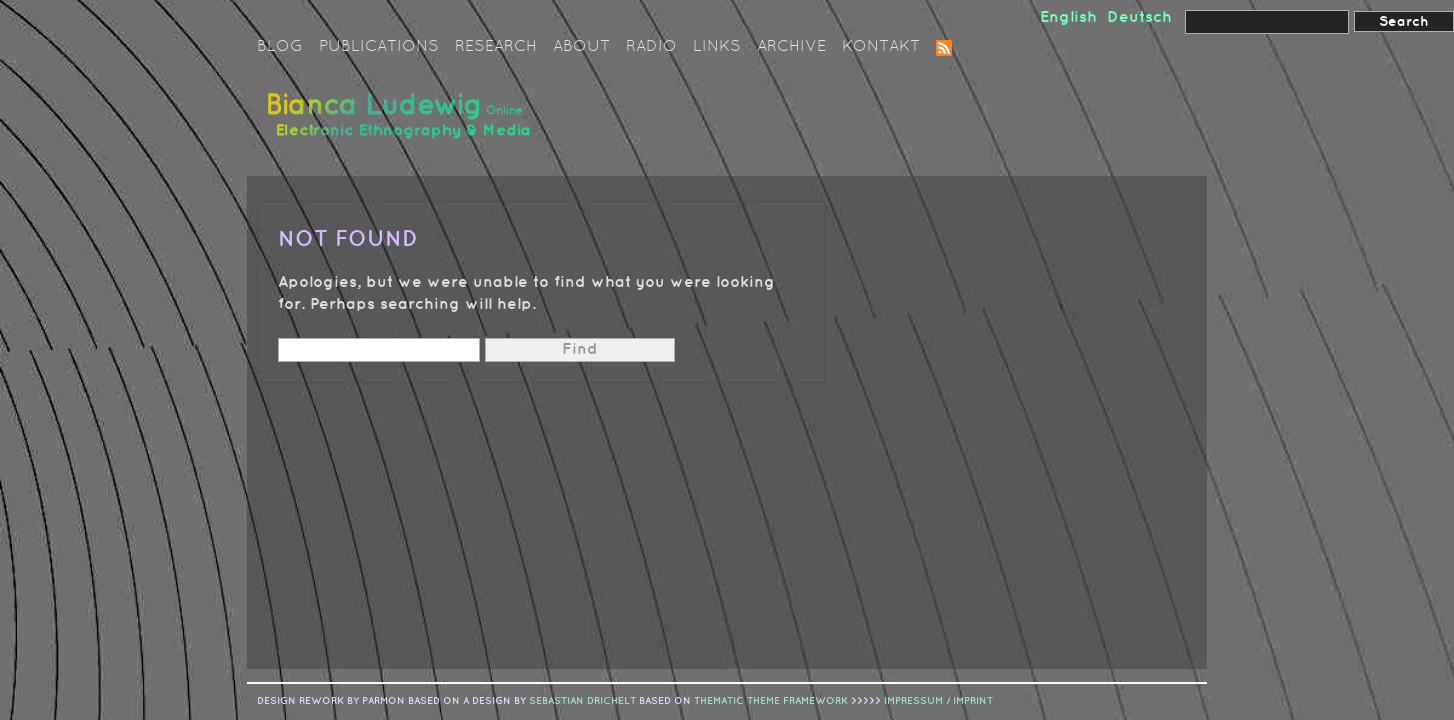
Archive (791, 47)
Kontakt (881, 47)
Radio (651, 47)
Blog (280, 47)
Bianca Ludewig (402, 123)
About (581, 47)
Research (496, 47)
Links (717, 47)
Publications (379, 47)
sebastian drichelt (582, 701)
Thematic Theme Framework (771, 701)
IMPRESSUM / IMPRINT (938, 701)
